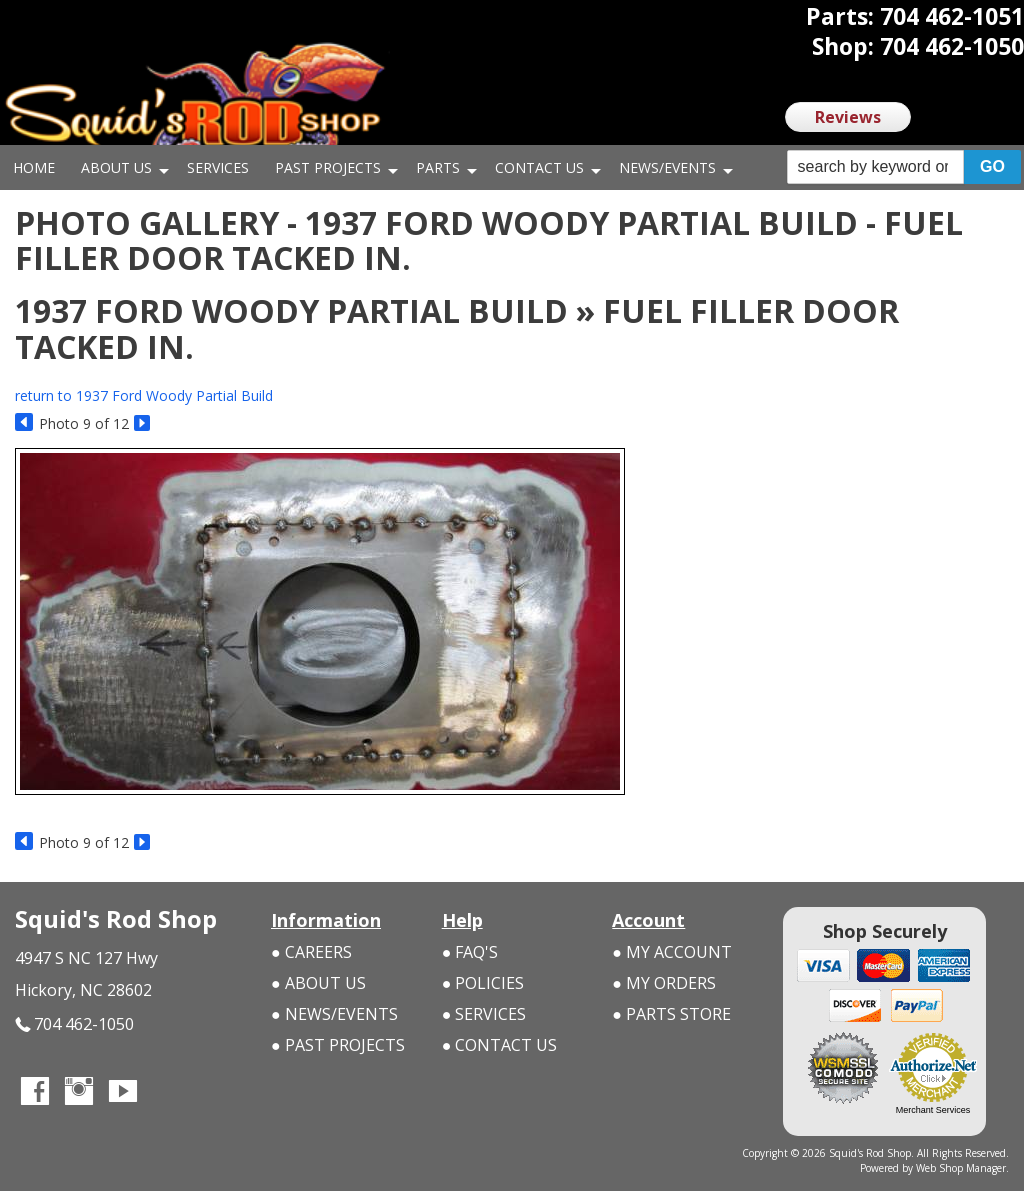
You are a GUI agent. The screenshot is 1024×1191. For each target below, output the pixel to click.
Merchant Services (933, 1110)
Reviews (848, 117)
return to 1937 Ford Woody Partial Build (144, 395)
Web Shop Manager (961, 1168)
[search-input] (875, 167)
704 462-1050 (74, 1024)
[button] (904, 167)
